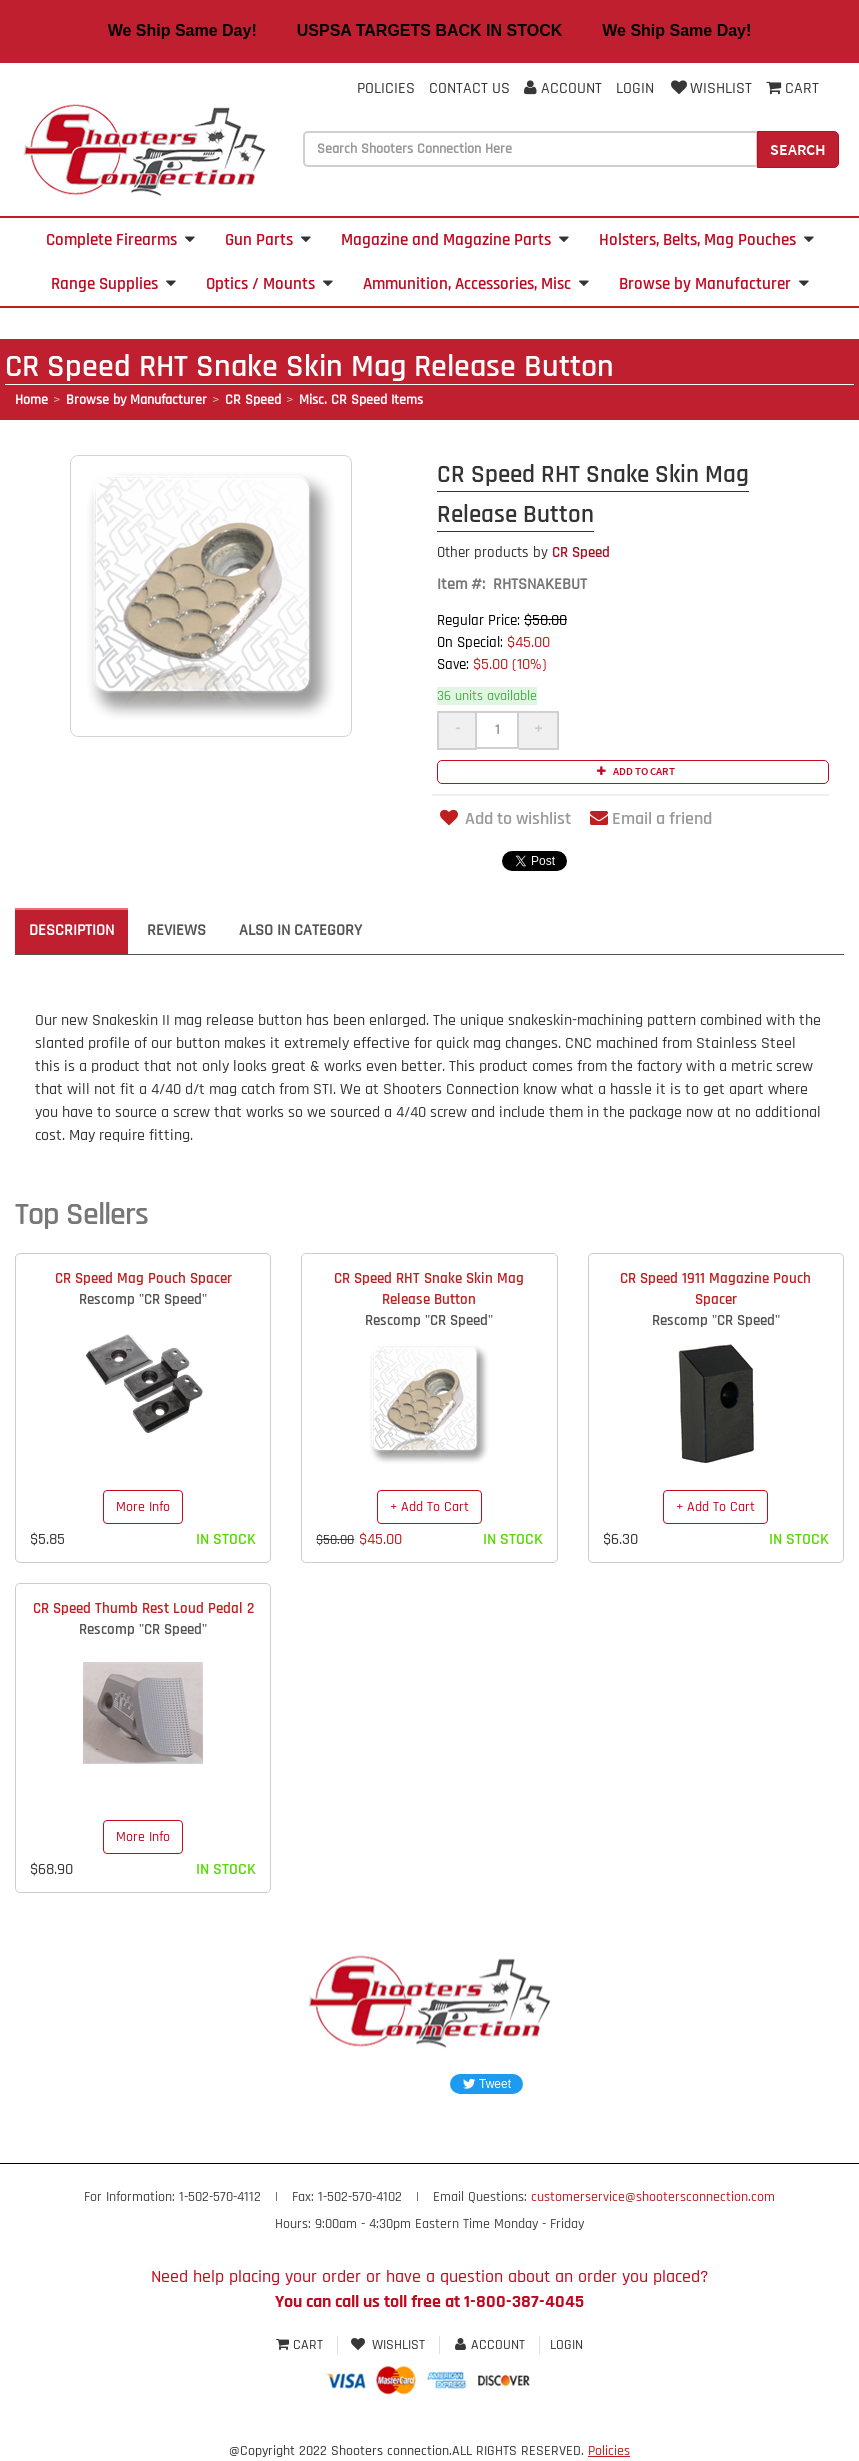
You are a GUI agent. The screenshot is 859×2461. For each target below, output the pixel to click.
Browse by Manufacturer (714, 284)
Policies (386, 88)
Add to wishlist (504, 818)
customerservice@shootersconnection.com (653, 2197)
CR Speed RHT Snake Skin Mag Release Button (429, 1289)
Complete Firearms (120, 240)
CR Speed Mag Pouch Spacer (143, 1278)
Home (31, 400)
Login (635, 88)
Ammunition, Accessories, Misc (476, 284)
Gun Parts (268, 240)
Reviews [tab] (176, 930)
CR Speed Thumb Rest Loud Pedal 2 (143, 1608)
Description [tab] (71, 930)
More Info (143, 1507)
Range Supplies (113, 284)
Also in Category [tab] (300, 930)
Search (798, 149)
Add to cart (633, 771)
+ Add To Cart (429, 1507)
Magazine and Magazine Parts (455, 240)
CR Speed (253, 400)
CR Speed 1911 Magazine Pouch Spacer (715, 1289)
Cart (301, 2345)
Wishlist (710, 88)
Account (563, 88)
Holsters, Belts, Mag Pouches (706, 240)
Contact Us (469, 88)
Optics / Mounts (269, 284)
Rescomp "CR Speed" (143, 1299)
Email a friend (651, 818)
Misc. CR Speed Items (361, 400)
